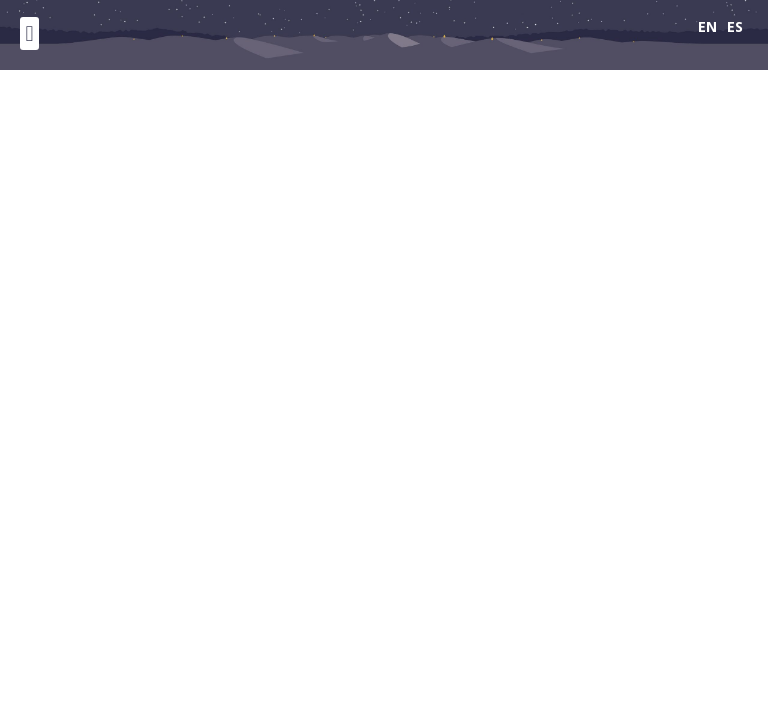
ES (735, 26)
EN (707, 26)
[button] (29, 33)
